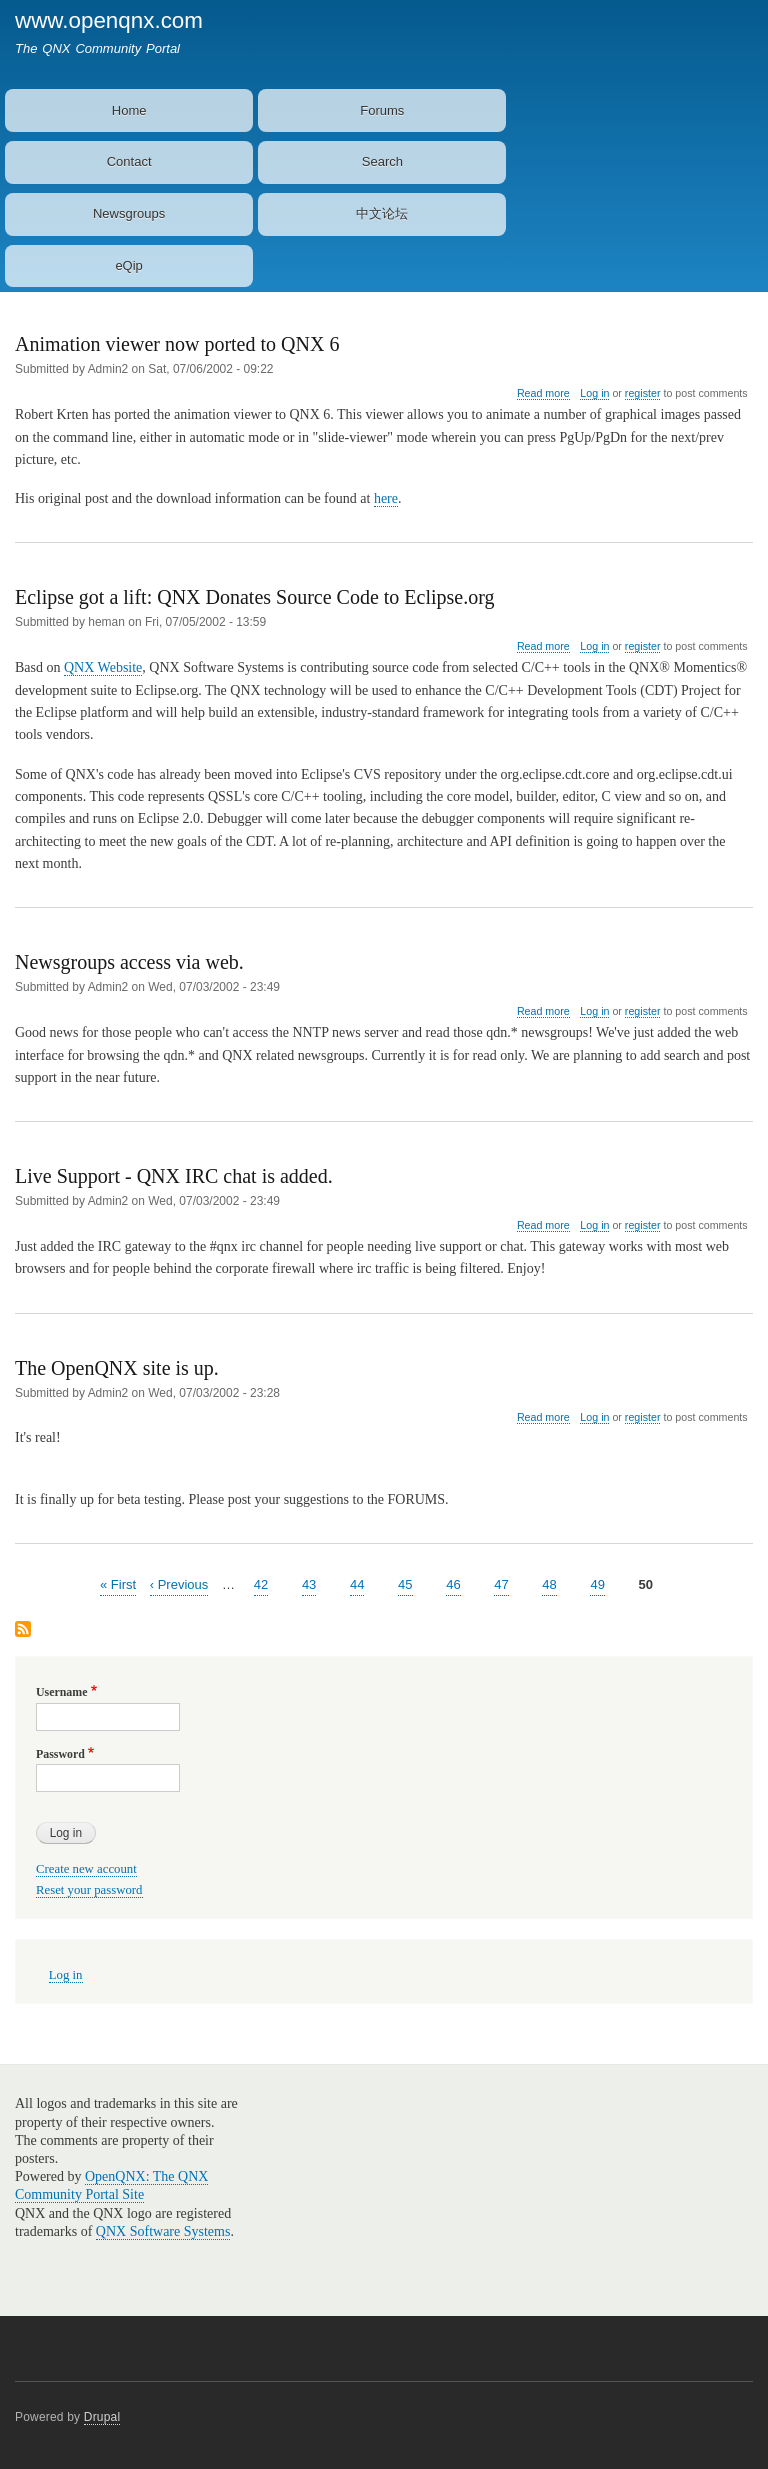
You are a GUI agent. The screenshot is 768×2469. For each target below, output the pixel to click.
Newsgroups (129, 213)
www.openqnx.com (109, 20)
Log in (594, 393)
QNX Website (103, 667)
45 (405, 1583)
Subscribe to (23, 1630)
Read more (543, 393)
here (386, 498)
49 (597, 1583)
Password (60, 1754)
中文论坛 (382, 213)
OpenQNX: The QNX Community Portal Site (111, 2185)
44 (357, 1583)
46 (453, 1583)
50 (646, 1583)
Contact (129, 161)
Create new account (86, 1869)
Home (129, 110)
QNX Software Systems (163, 2231)
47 (501, 1583)
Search (382, 161)
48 (549, 1583)
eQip (128, 265)
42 (261, 1583)
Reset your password (89, 1890)
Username (61, 1692)
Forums (382, 110)
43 (309, 1583)
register (643, 393)
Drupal (102, 2417)
